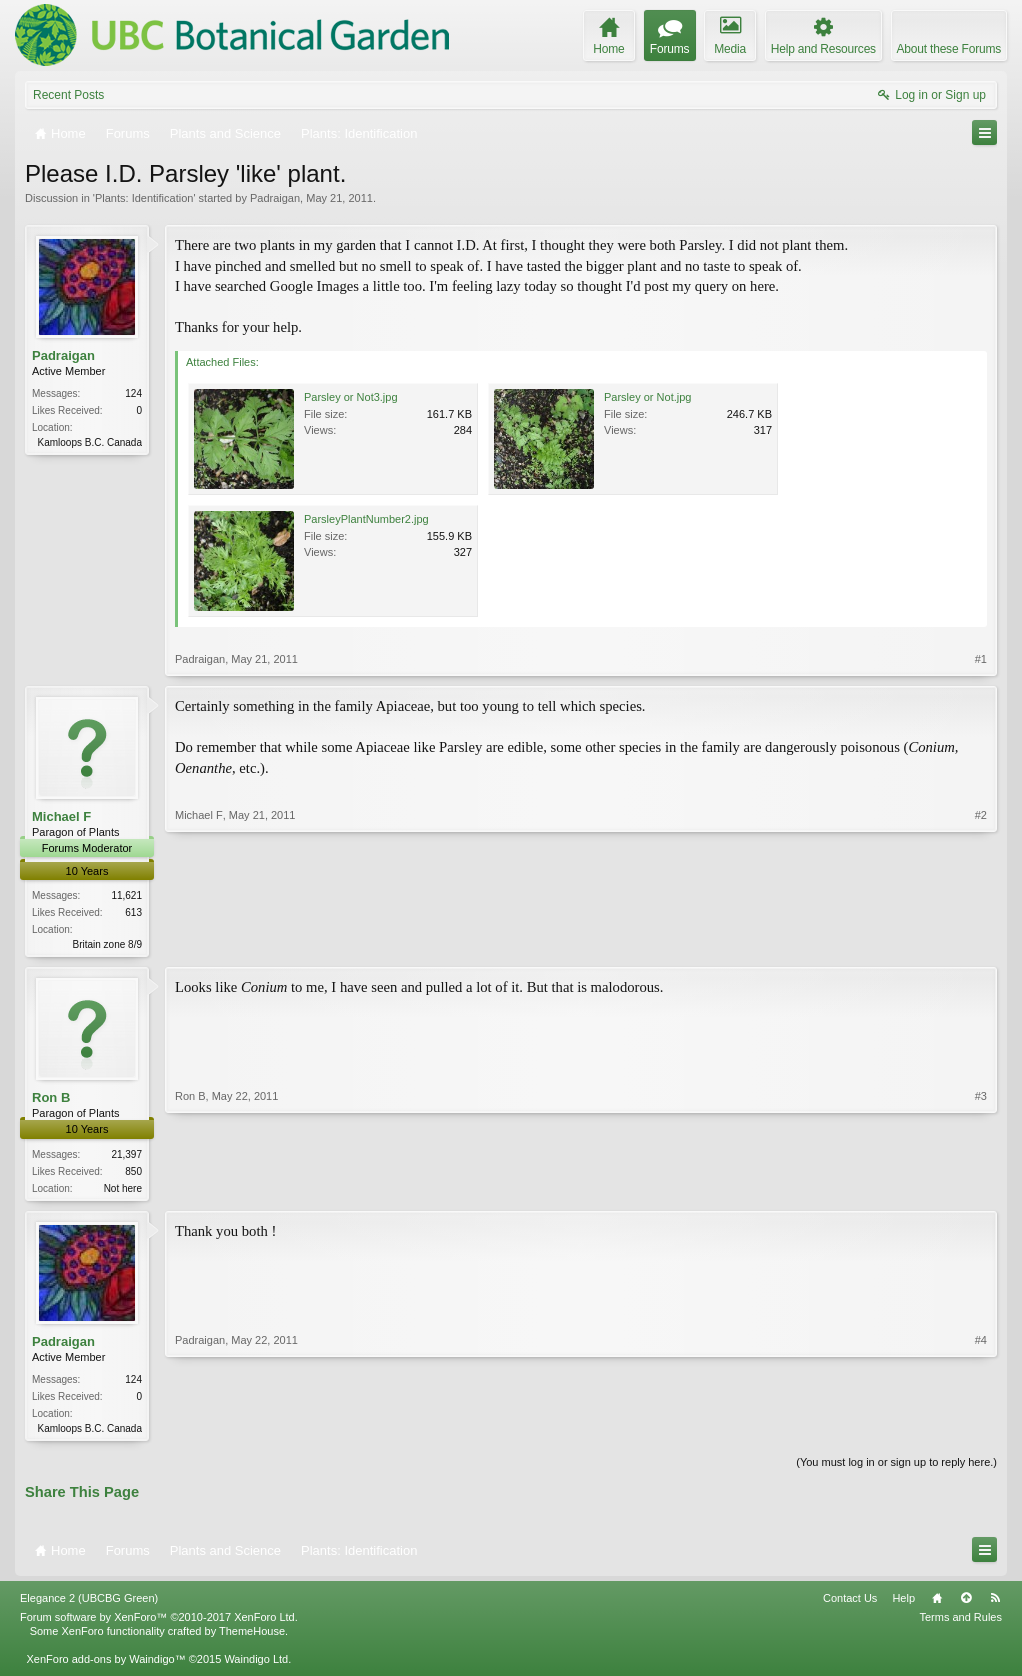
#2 (981, 942)
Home (937, 1604)
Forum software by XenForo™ (159, 1623)
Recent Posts (68, 95)
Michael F (61, 816)
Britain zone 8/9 (108, 944)
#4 (981, 1429)
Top (966, 1604)
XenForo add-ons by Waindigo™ (105, 1665)
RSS (995, 1604)
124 (133, 393)
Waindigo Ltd (256, 1665)
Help (903, 1604)
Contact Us (850, 1604)
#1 (981, 659)
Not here (123, 1189)
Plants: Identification (144, 198)
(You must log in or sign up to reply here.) (896, 1467)
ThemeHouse (252, 1637)
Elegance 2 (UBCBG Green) (89, 1604)
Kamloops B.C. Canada (89, 442)
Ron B (51, 1099)
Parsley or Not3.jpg (351, 397)
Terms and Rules (960, 1623)
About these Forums (949, 49)
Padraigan (275, 198)
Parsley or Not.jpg (647, 397)
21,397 (126, 1155)
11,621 (126, 895)
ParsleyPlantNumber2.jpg (366, 519)
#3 (981, 1187)
